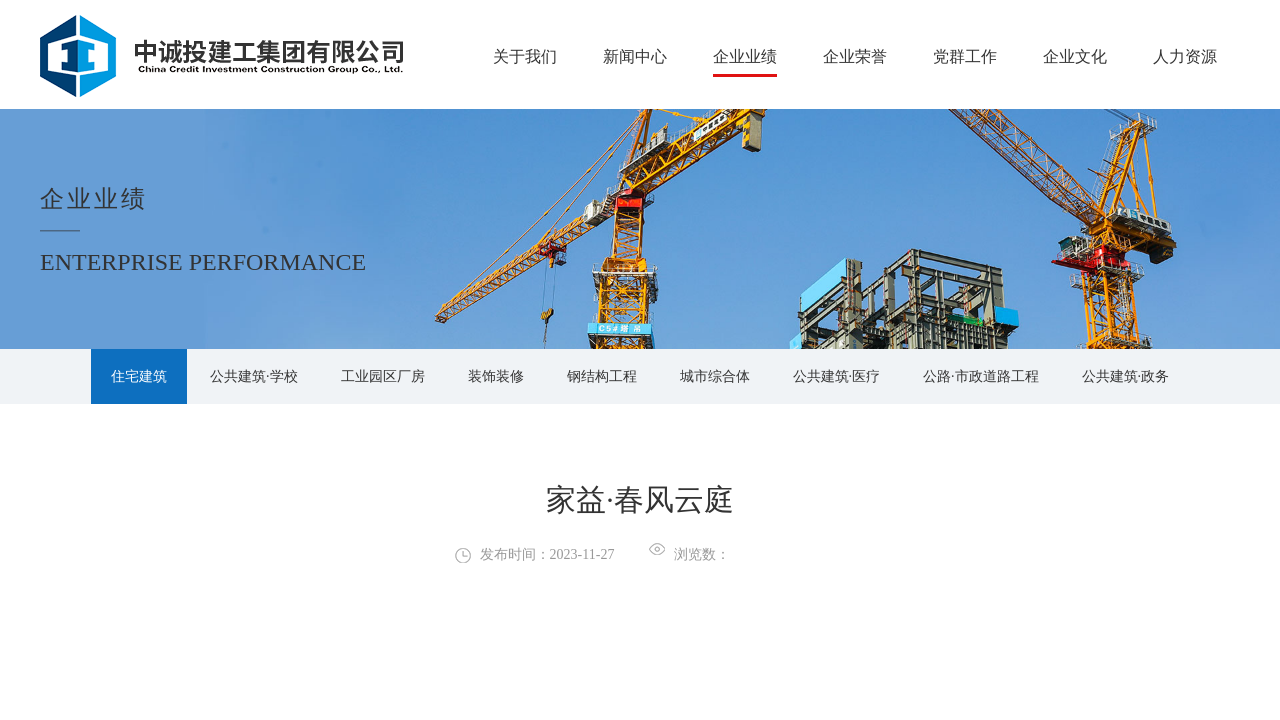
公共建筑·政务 (1126, 376)
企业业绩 (745, 56)
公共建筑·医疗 (837, 376)
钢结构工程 (602, 376)
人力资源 (1185, 56)
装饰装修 (496, 376)
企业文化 (1075, 56)
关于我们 (525, 56)
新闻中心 (635, 56)
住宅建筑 (139, 376)
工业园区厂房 (383, 376)
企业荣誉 (855, 56)
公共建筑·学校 (254, 376)
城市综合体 (715, 376)
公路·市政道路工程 (981, 376)
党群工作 (965, 56)
